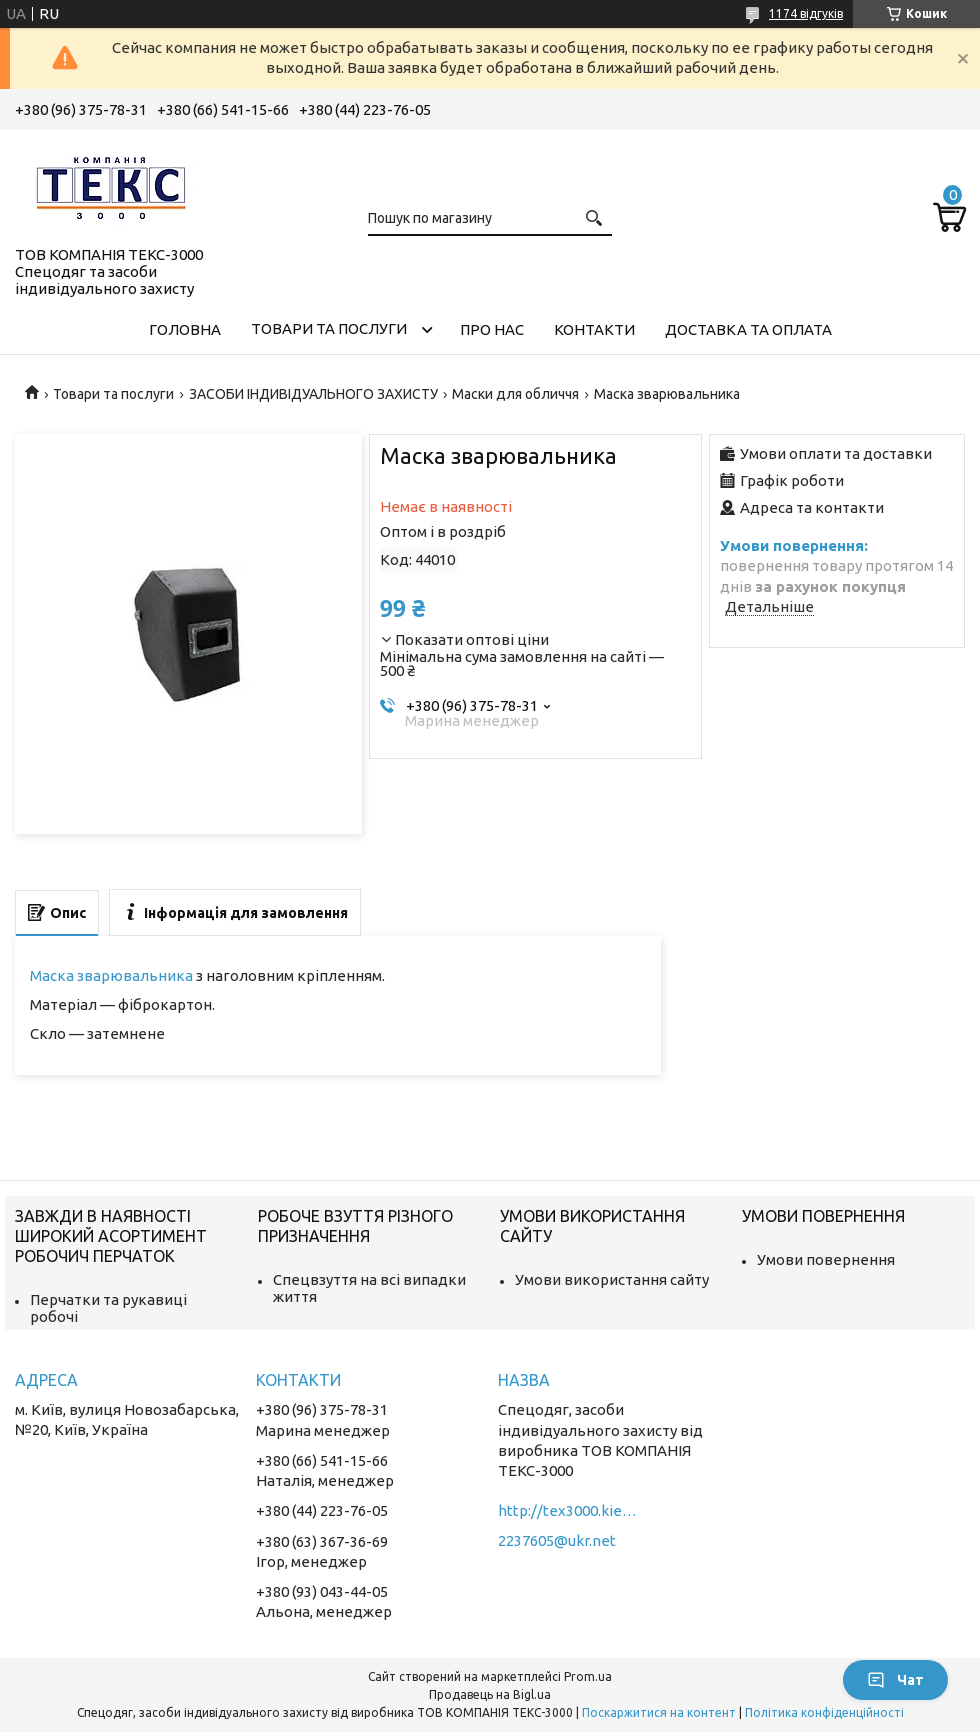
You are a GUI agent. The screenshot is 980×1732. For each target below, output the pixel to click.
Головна (185, 329)
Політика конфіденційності (824, 1712)
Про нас (492, 329)
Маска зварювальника (111, 975)
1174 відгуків (806, 13)
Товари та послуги (329, 328)
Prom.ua (588, 1676)
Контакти (594, 329)
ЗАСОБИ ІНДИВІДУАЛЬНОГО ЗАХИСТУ (313, 394)
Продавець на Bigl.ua (490, 1694)
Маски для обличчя (515, 394)
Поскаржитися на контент (659, 1712)
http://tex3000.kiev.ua (568, 1510)
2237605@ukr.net (557, 1540)
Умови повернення (826, 1259)
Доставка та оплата (748, 329)
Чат (895, 1680)
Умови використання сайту (612, 1279)
